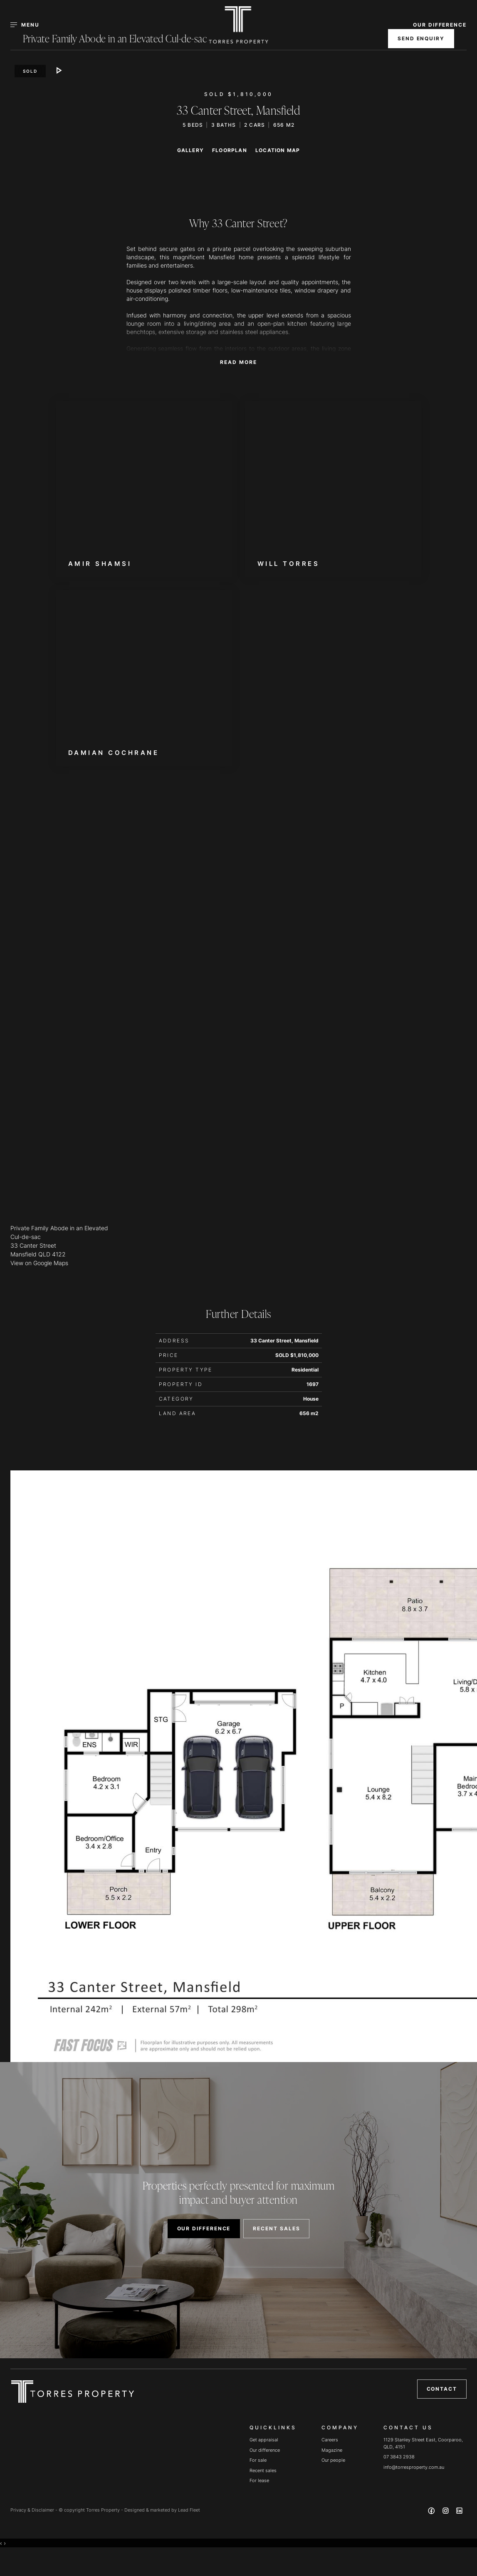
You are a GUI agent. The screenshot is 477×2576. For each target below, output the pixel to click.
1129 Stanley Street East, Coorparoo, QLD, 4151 (423, 2443)
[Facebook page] (432, 2512)
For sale (258, 2460)
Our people (333, 2460)
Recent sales (263, 2470)
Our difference (265, 2450)
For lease (259, 2480)
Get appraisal (264, 2439)
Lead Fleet (189, 2510)
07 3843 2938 (399, 2456)
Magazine (331, 2450)
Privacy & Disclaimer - (34, 2510)
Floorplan (229, 150)
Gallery (190, 150)
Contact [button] (442, 2388)
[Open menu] (29, 25)
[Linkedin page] (460, 2512)
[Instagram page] (446, 2512)
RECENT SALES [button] (276, 2228)
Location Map (277, 150)
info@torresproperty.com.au (413, 2467)
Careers (329, 2439)
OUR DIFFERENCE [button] (440, 24)
